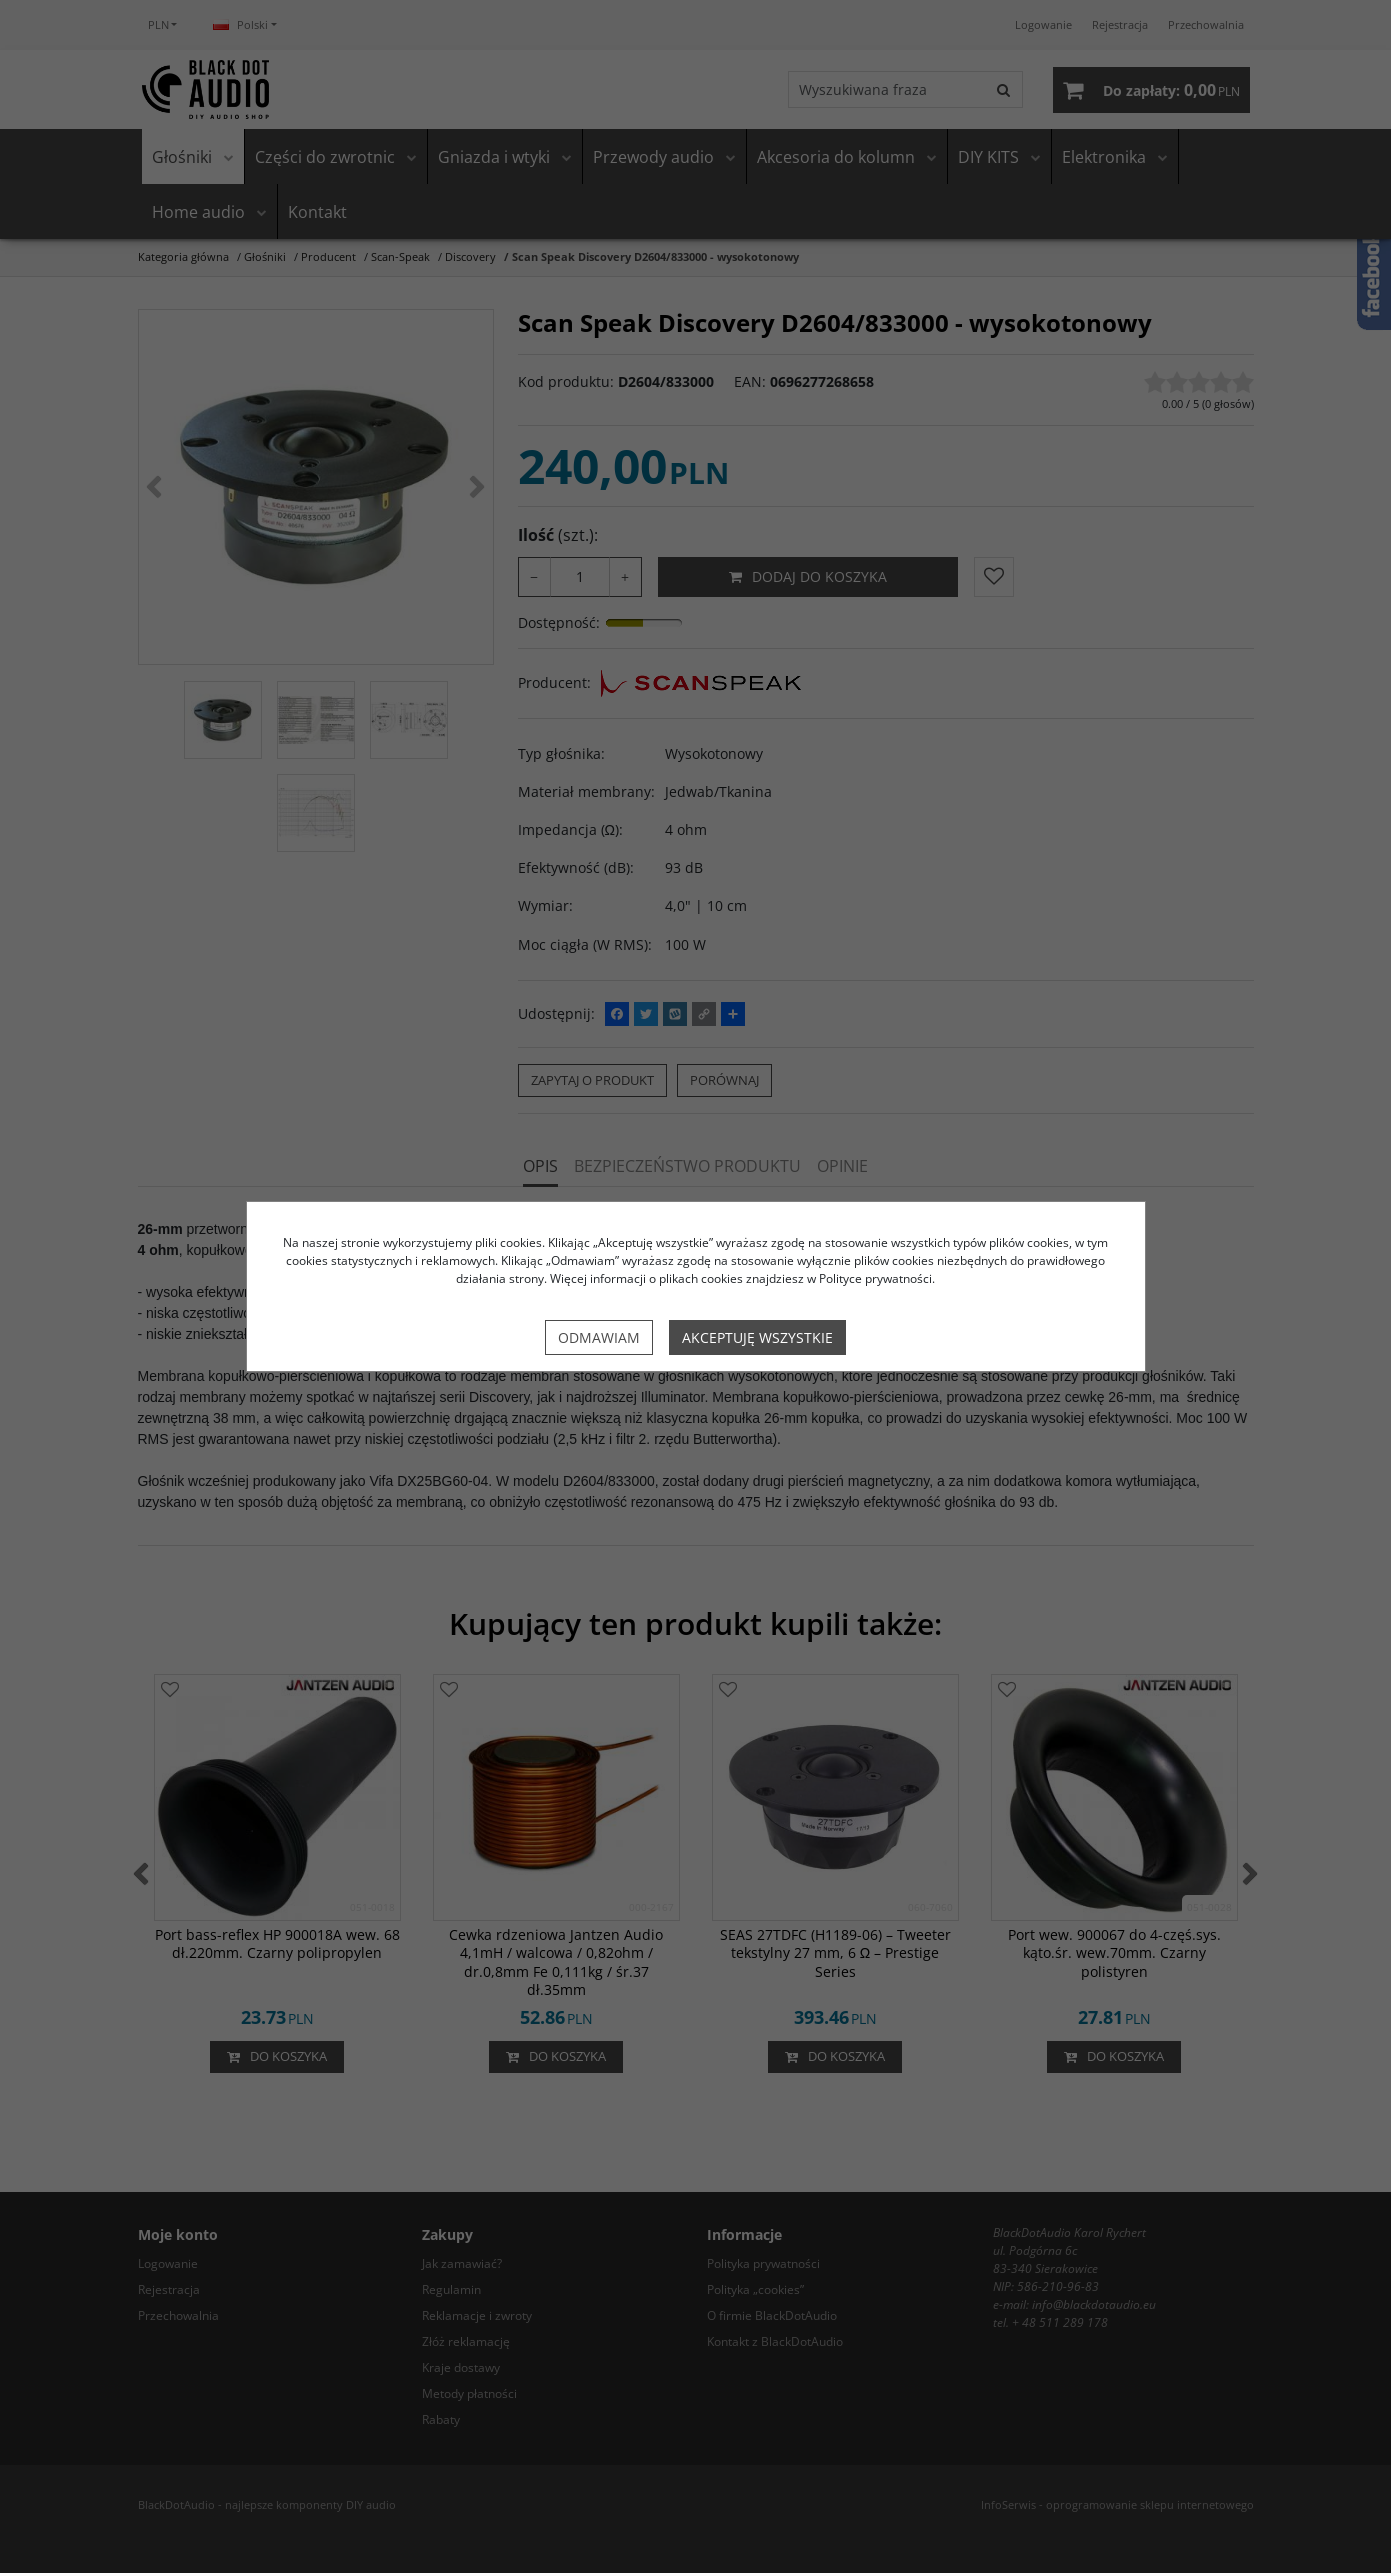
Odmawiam (599, 1337)
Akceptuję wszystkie (757, 1337)
